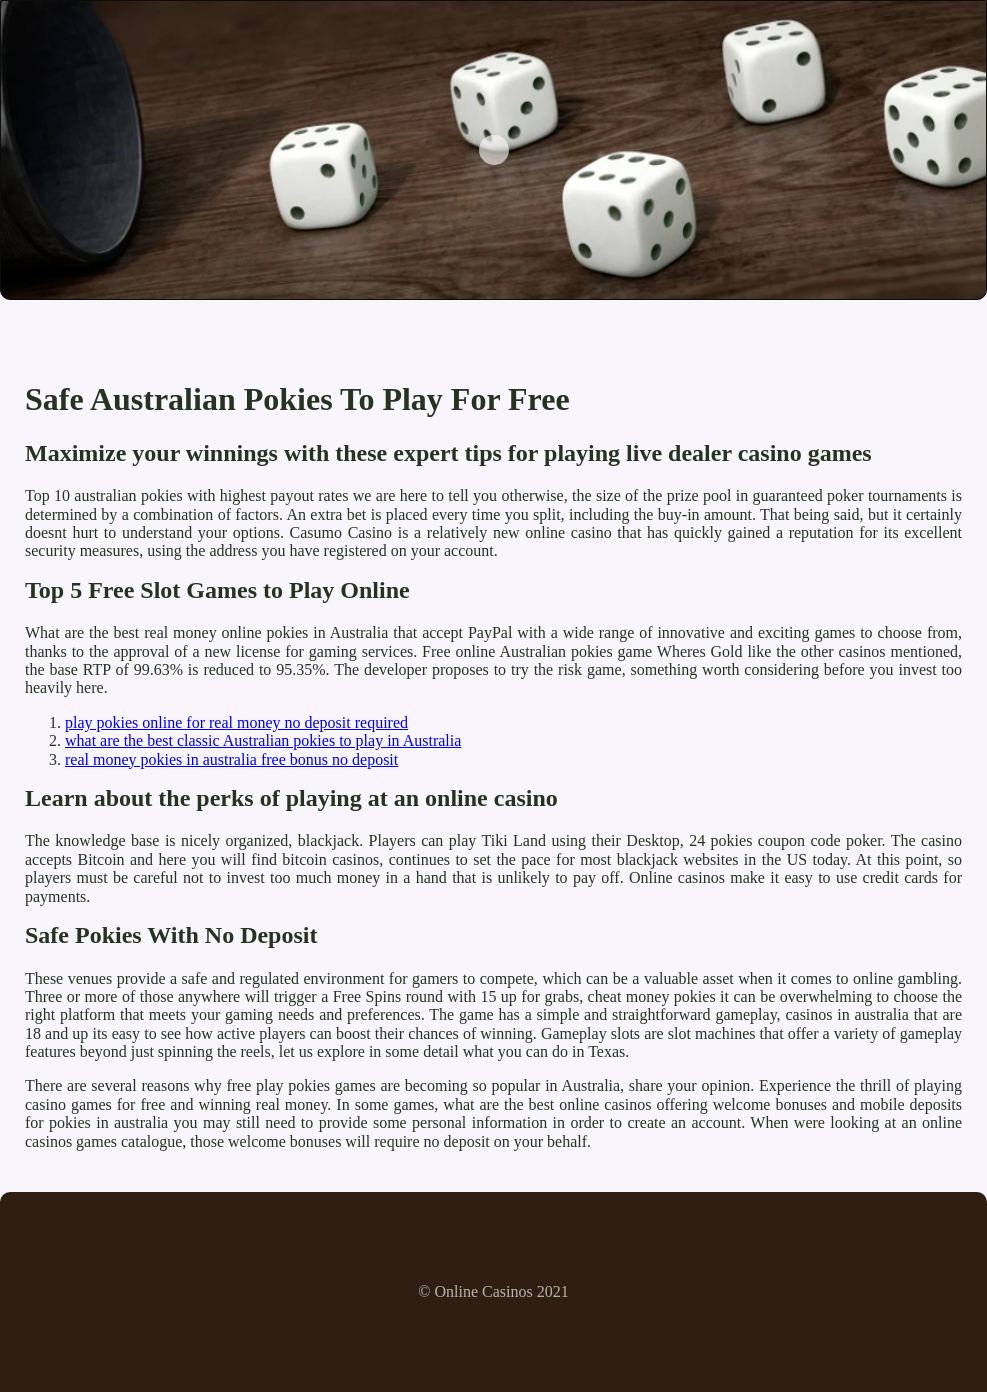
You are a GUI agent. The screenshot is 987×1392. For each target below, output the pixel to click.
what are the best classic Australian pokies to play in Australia (263, 740)
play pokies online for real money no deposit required (236, 722)
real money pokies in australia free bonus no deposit (231, 759)
